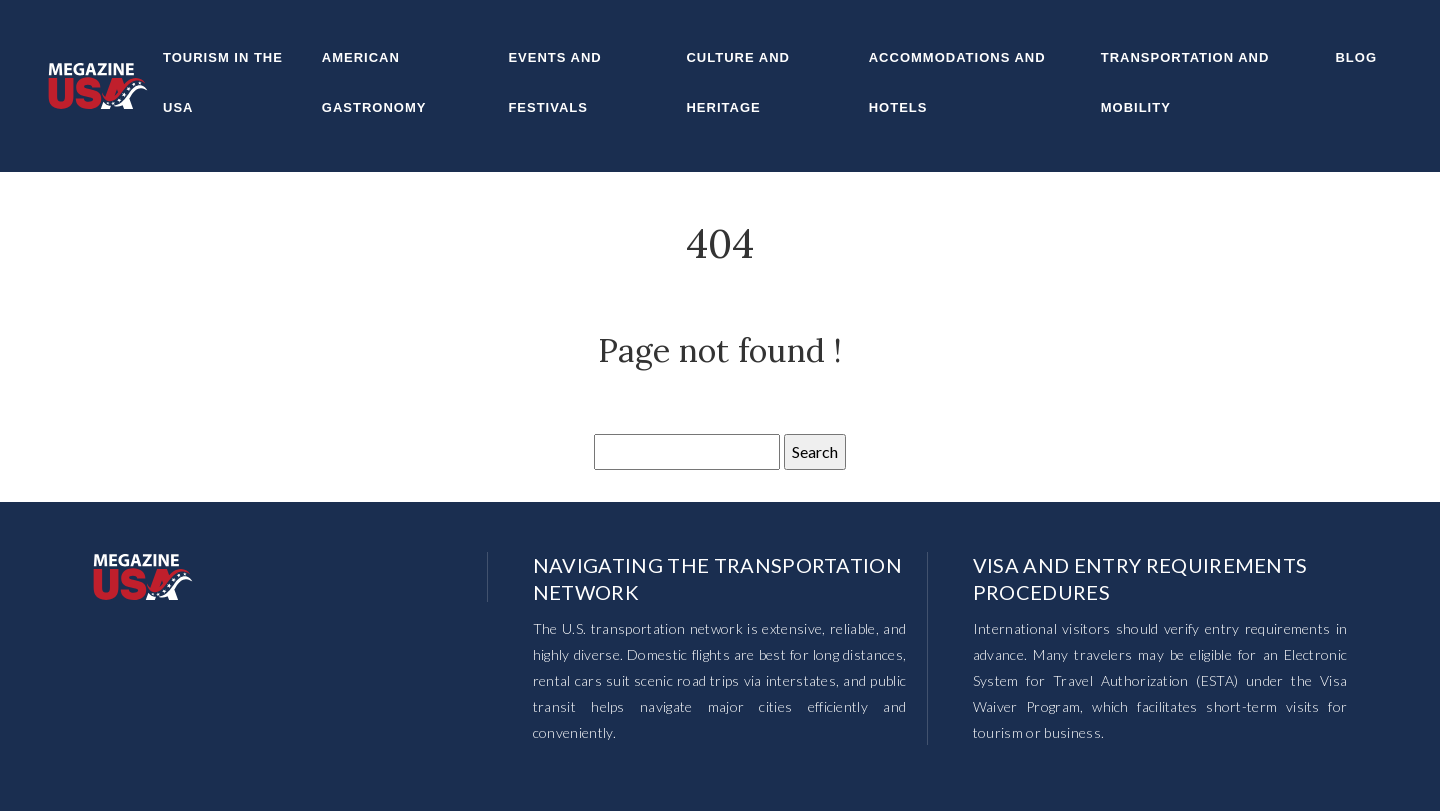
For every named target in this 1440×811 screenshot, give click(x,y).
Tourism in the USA (223, 82)
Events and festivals (554, 82)
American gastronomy (374, 82)
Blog (1356, 57)
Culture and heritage (737, 82)
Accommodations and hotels (957, 82)
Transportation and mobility (1185, 82)
